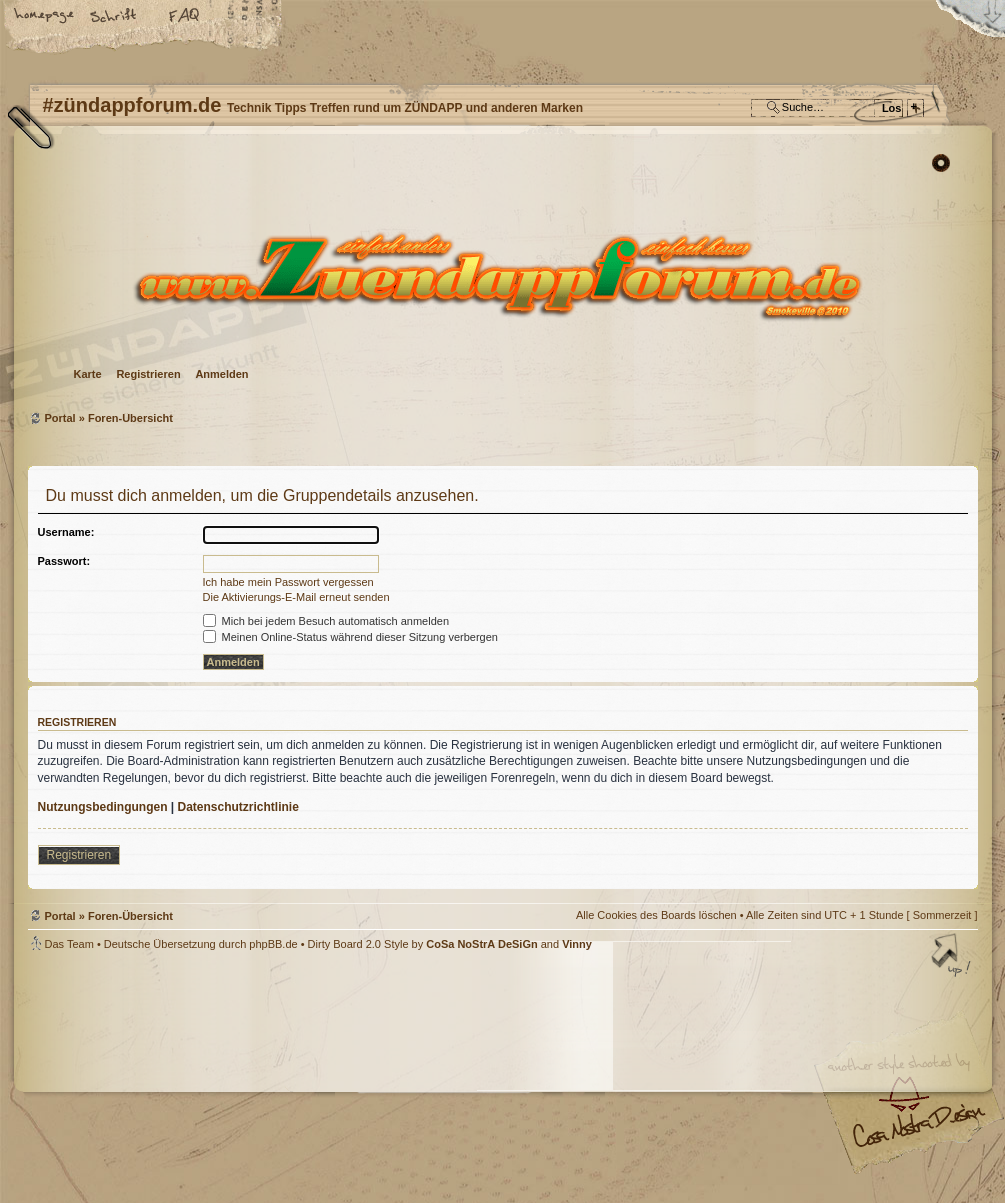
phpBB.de (273, 944)
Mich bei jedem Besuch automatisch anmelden (326, 621)
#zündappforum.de (343, 1079)
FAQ (185, 17)
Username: (66, 532)
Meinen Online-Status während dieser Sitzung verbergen (350, 637)
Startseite (45, 17)
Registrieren (148, 374)
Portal (60, 418)
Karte (88, 374)
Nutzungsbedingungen (103, 807)
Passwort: (64, 561)
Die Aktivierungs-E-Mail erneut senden (296, 597)
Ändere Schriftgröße (115, 17)
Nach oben (953, 957)
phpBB (253, 1077)
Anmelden (221, 374)
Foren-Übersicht (500, 275)
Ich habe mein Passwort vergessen (288, 582)
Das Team (69, 944)
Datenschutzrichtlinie (238, 807)
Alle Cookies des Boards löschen (656, 915)
